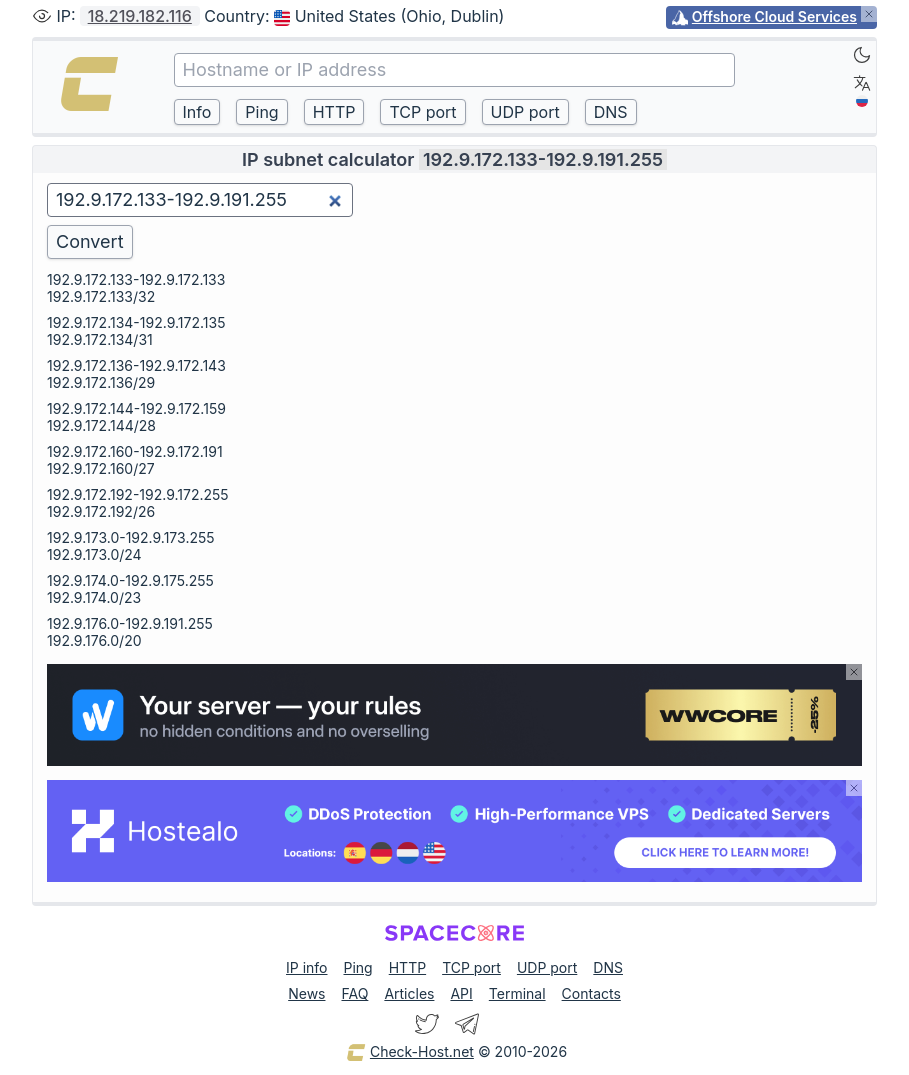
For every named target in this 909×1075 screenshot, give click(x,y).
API (461, 993)
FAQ (354, 993)
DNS (608, 967)
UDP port (547, 967)
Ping (358, 967)
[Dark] (862, 55)
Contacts (591, 993)
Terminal (517, 993)
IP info (306, 967)
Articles (409, 993)
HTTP (407, 967)
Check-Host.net (410, 1053)
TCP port (471, 967)
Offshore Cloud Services (774, 16)
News (306, 993)
